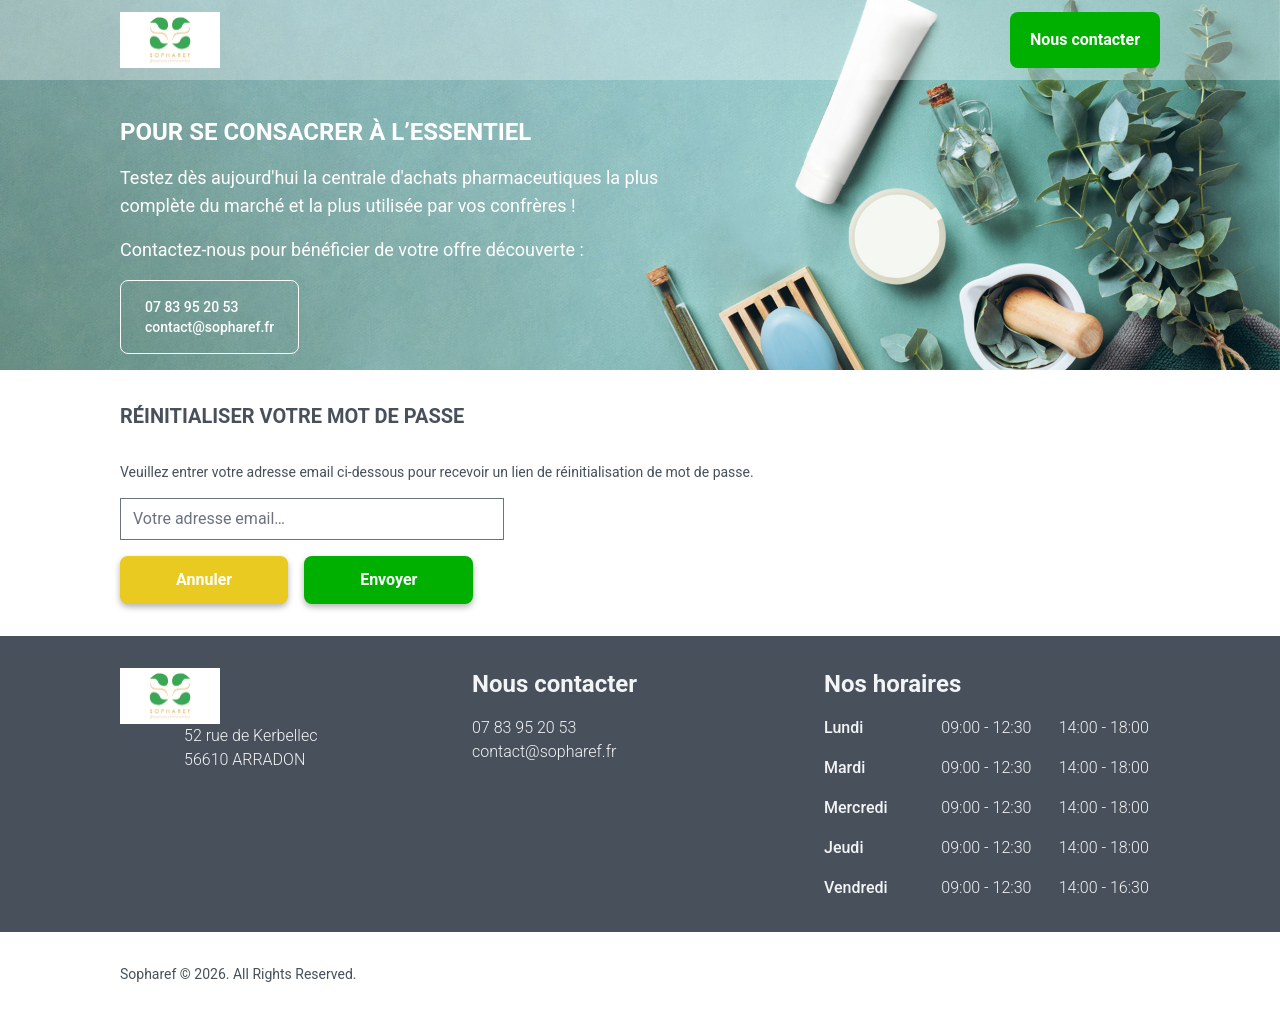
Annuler (204, 579)
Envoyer (388, 579)
